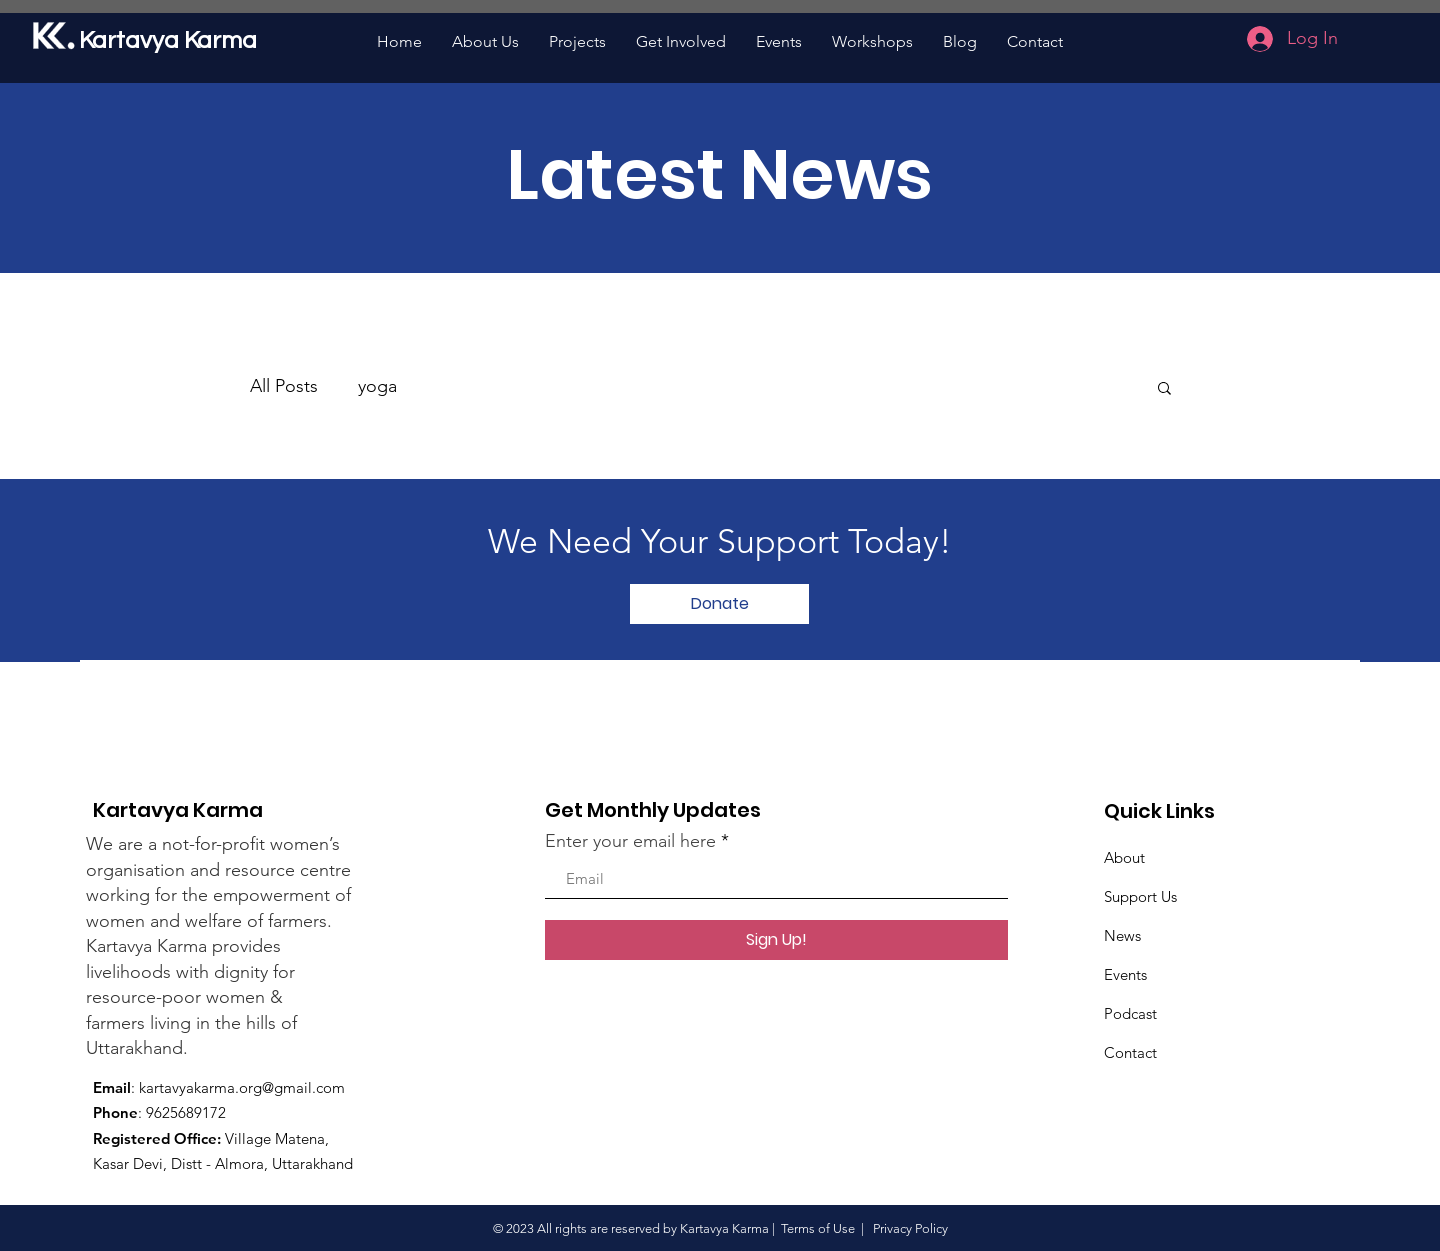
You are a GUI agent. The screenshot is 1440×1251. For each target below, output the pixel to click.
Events (1125, 974)
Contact (1130, 1052)
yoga (377, 386)
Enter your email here (630, 841)
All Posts (284, 386)
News (1122, 935)
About (1124, 857)
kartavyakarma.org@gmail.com (242, 1087)
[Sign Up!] (776, 940)
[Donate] (719, 604)
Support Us (1140, 896)
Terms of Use (818, 1228)
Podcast (1130, 1013)
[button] (1164, 389)
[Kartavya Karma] (173, 41)
